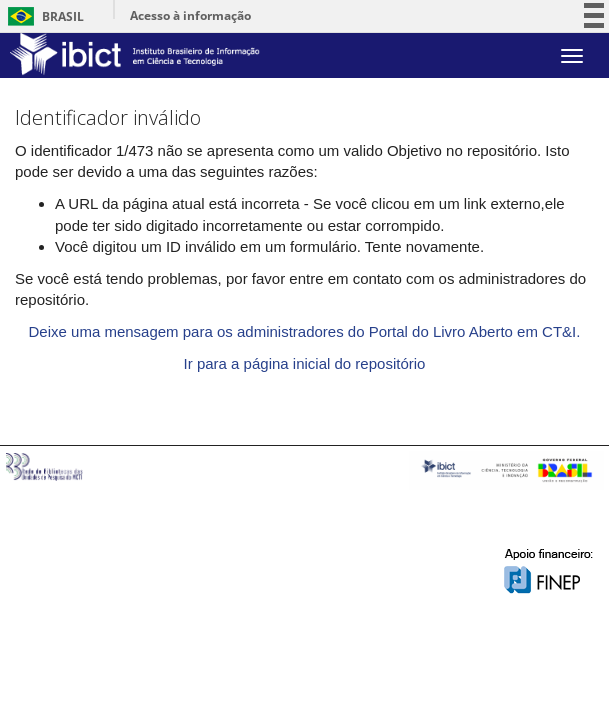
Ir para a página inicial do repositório (305, 363)
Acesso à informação (190, 15)
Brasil (42, 16)
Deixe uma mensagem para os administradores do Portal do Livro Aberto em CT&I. (305, 331)
